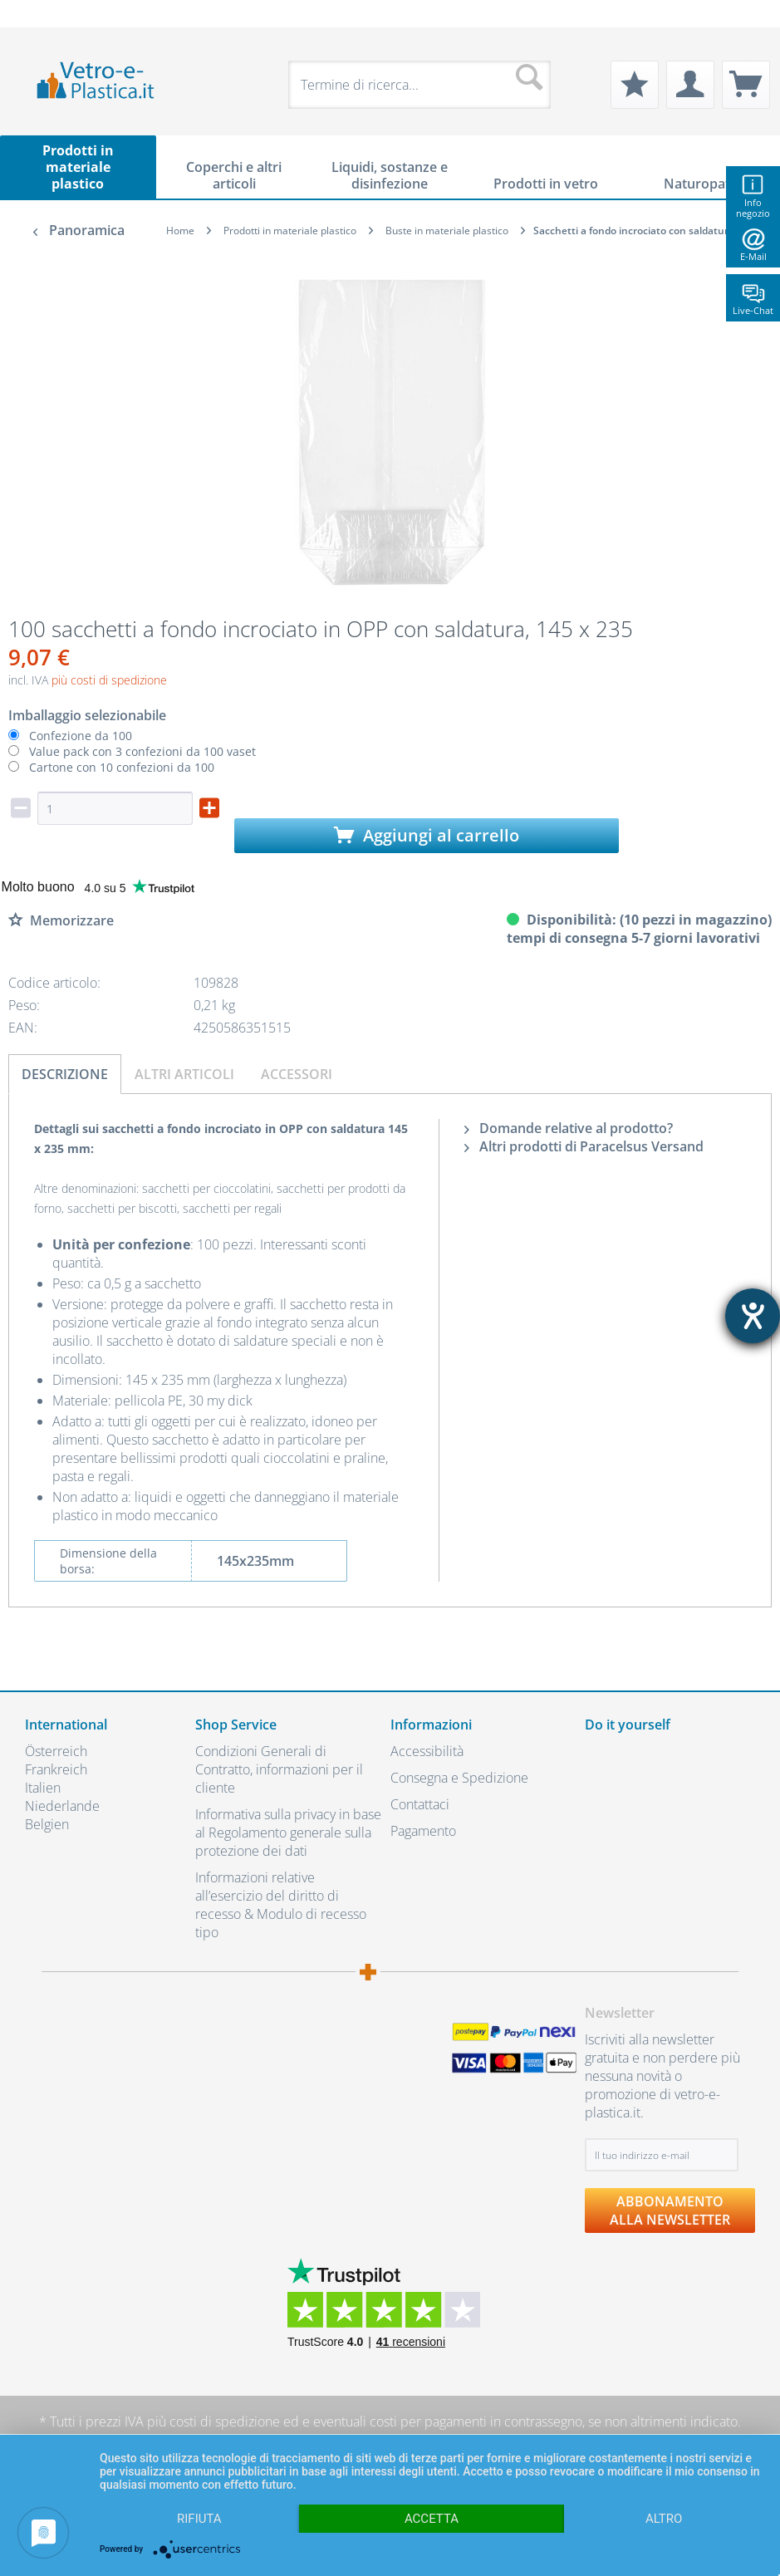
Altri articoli (184, 1074)
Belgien (47, 1824)
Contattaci (419, 1804)
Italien (43, 1788)
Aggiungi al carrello (426, 835)
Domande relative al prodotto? (568, 1128)
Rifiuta (199, 2518)
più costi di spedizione (109, 680)
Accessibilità (427, 1751)
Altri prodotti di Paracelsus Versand (584, 1146)
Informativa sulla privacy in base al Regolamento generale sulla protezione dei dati (288, 1832)
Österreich (56, 1751)
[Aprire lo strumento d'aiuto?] (752, 1315)
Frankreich (56, 1769)
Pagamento (423, 1831)
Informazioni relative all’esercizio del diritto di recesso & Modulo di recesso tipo (280, 1904)
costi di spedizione (224, 2421)
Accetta (432, 2518)
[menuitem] (33, 13)
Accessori (296, 1074)
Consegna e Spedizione (459, 1778)
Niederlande (62, 1806)
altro (663, 2518)
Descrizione (65, 1074)
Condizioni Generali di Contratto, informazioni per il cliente (279, 1769)
